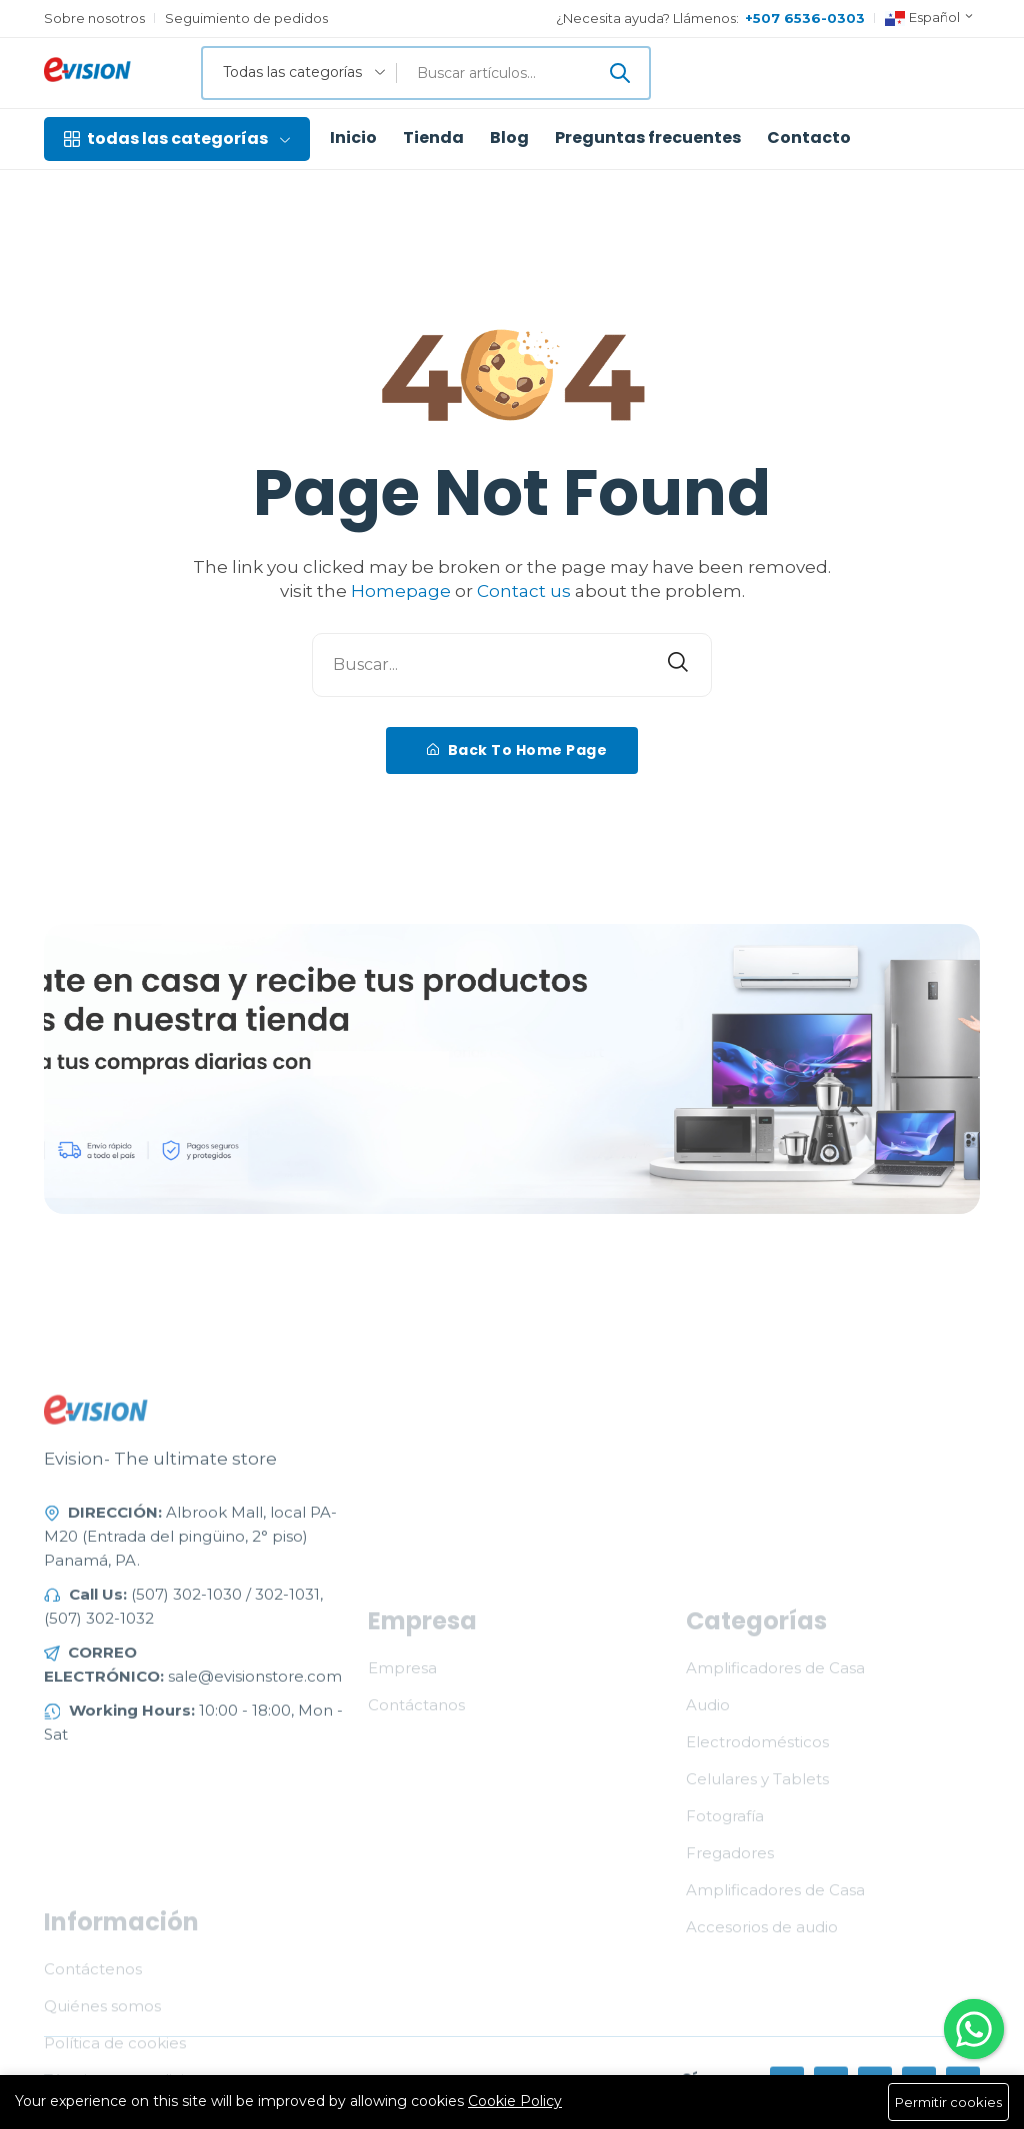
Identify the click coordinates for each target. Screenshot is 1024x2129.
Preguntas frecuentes (648, 138)
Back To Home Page (517, 750)
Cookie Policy (515, 2101)
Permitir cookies (948, 2102)
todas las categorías (177, 138)
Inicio (353, 138)
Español (930, 18)
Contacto (809, 138)
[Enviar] (620, 73)
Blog (509, 138)
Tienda (433, 138)
